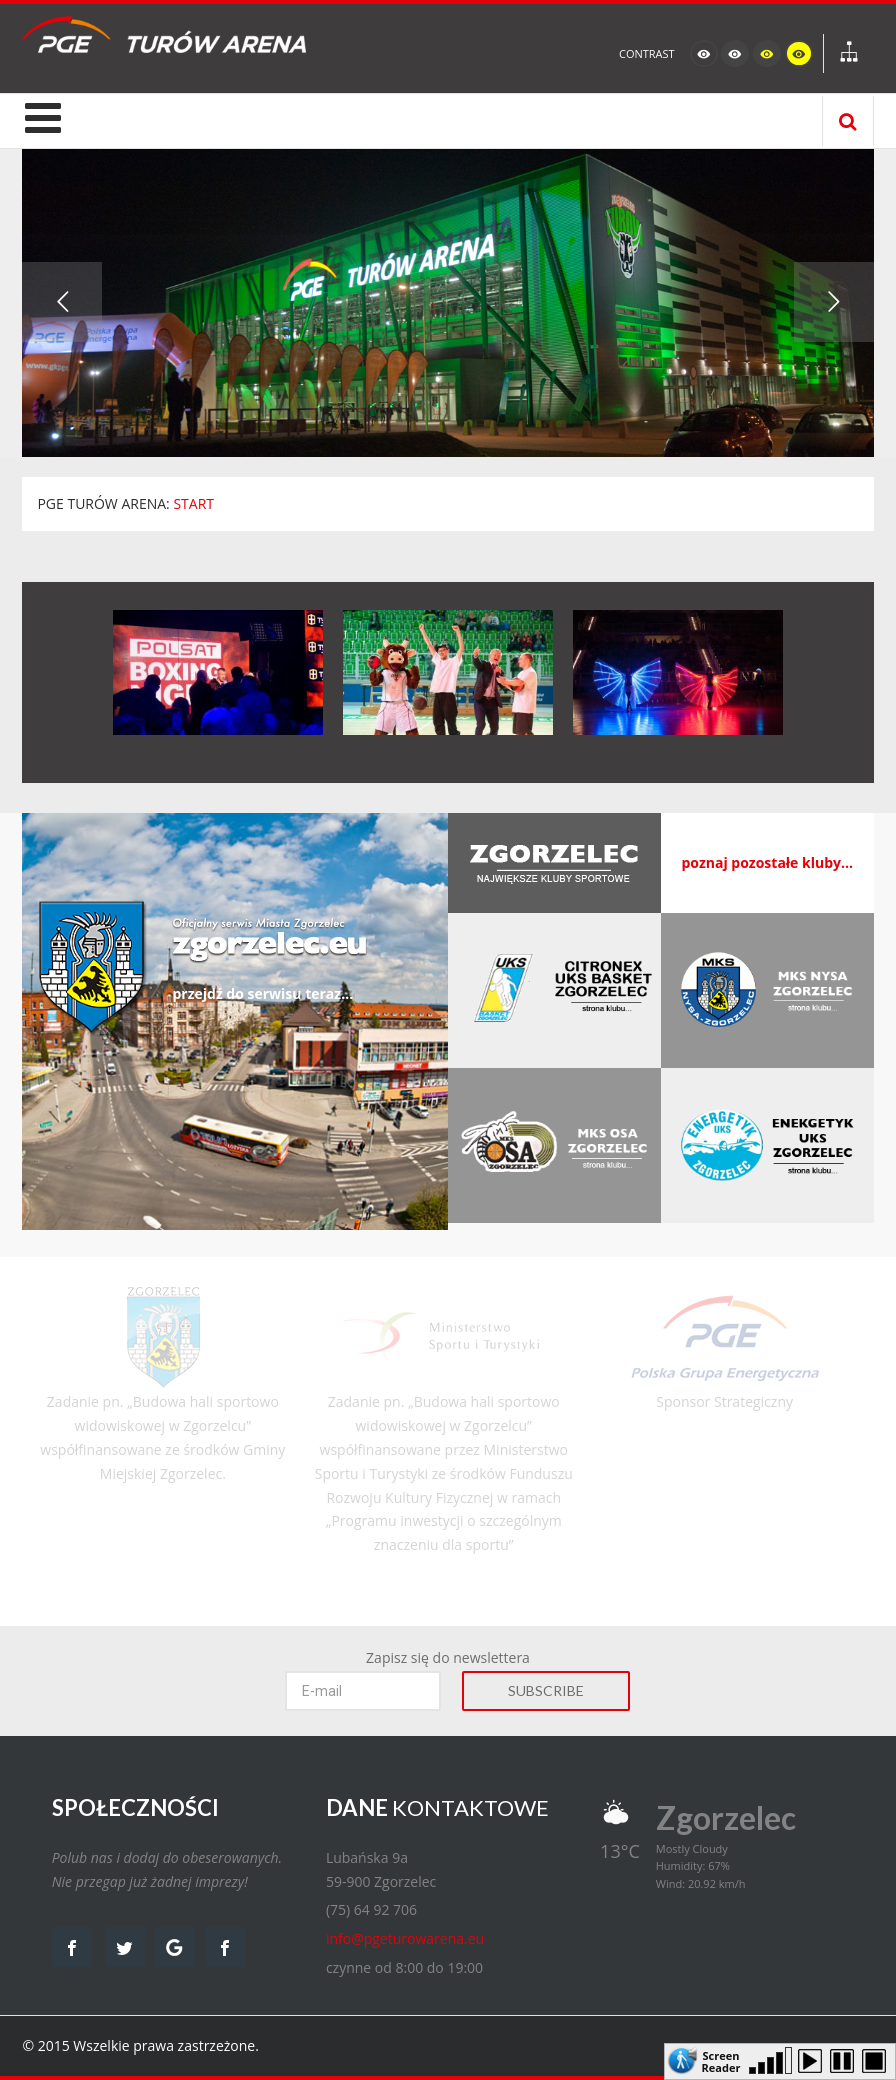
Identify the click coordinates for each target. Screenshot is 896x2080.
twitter (125, 1947)
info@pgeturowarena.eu (405, 1938)
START (193, 503)
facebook (72, 1947)
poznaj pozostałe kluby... (767, 862)
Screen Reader (721, 2060)
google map (175, 1947)
